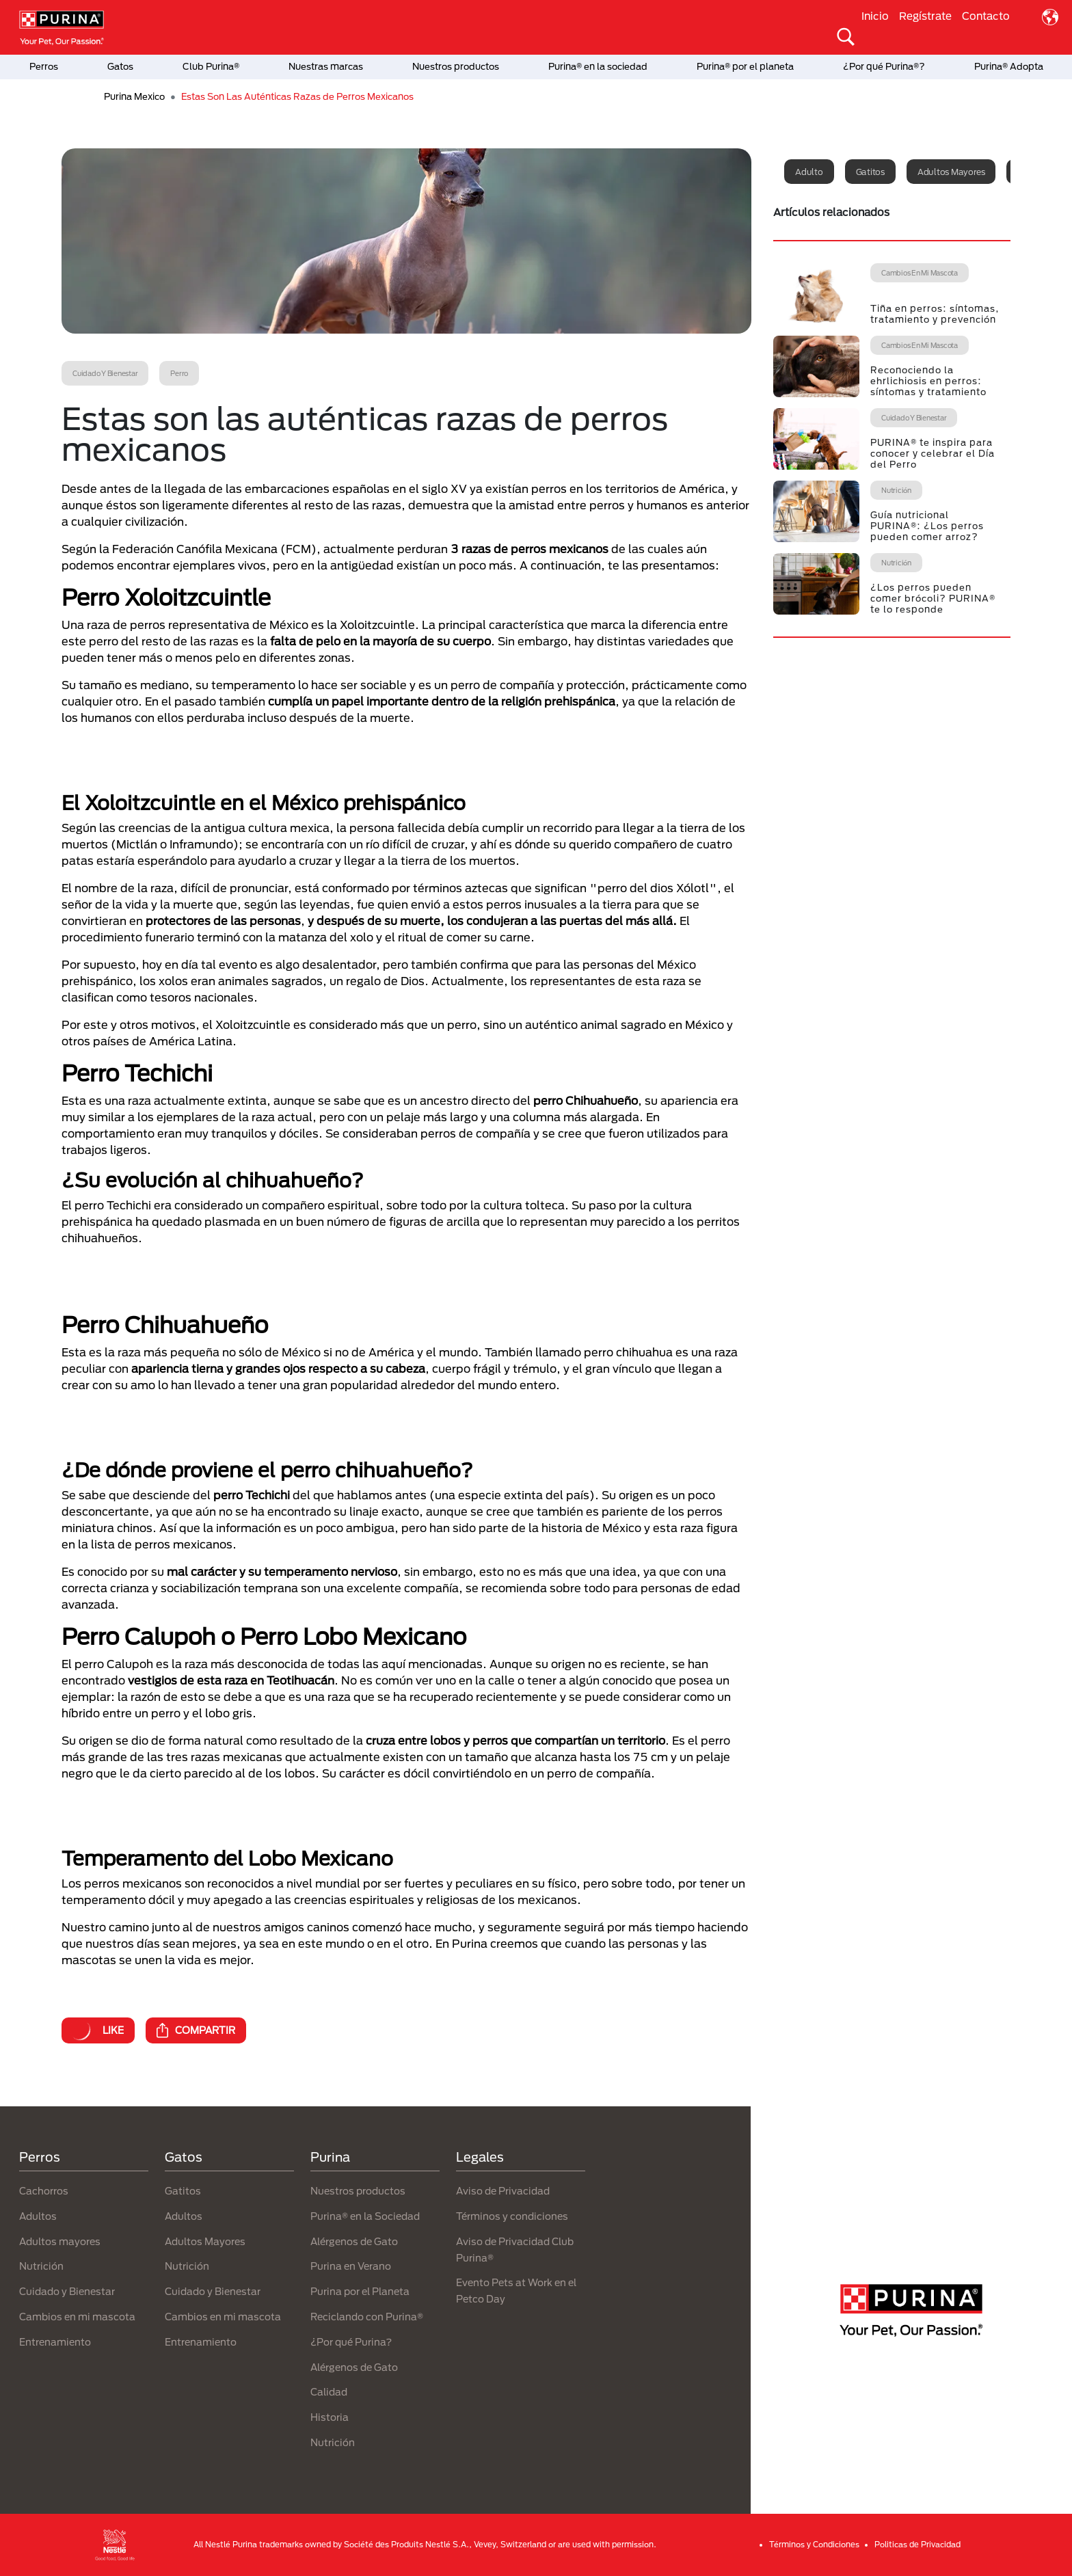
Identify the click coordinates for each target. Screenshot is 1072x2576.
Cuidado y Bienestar (67, 2291)
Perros (43, 66)
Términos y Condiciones (814, 2544)
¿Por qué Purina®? (884, 66)
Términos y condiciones (512, 2216)
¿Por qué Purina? (351, 2342)
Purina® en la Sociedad (365, 2216)
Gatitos (870, 171)
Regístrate (925, 16)
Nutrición (41, 2266)
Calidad (328, 2392)
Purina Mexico (134, 96)
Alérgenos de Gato (354, 2241)
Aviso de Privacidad (503, 2191)
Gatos (120, 66)
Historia (329, 2417)
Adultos (38, 2216)
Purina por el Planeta (360, 2291)
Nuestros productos (455, 66)
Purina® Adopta (1008, 66)
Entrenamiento (55, 2342)
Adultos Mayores (205, 2241)
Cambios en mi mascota (77, 2316)
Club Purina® (211, 66)
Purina (330, 2156)
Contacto (986, 16)
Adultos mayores (950, 171)
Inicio (875, 16)
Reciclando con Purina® (366, 2316)
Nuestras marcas (326, 66)
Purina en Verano (350, 2266)
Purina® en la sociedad (597, 66)
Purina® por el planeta (745, 66)
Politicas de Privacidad (917, 2544)
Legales (480, 2156)
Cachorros (43, 2191)
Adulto (809, 171)
